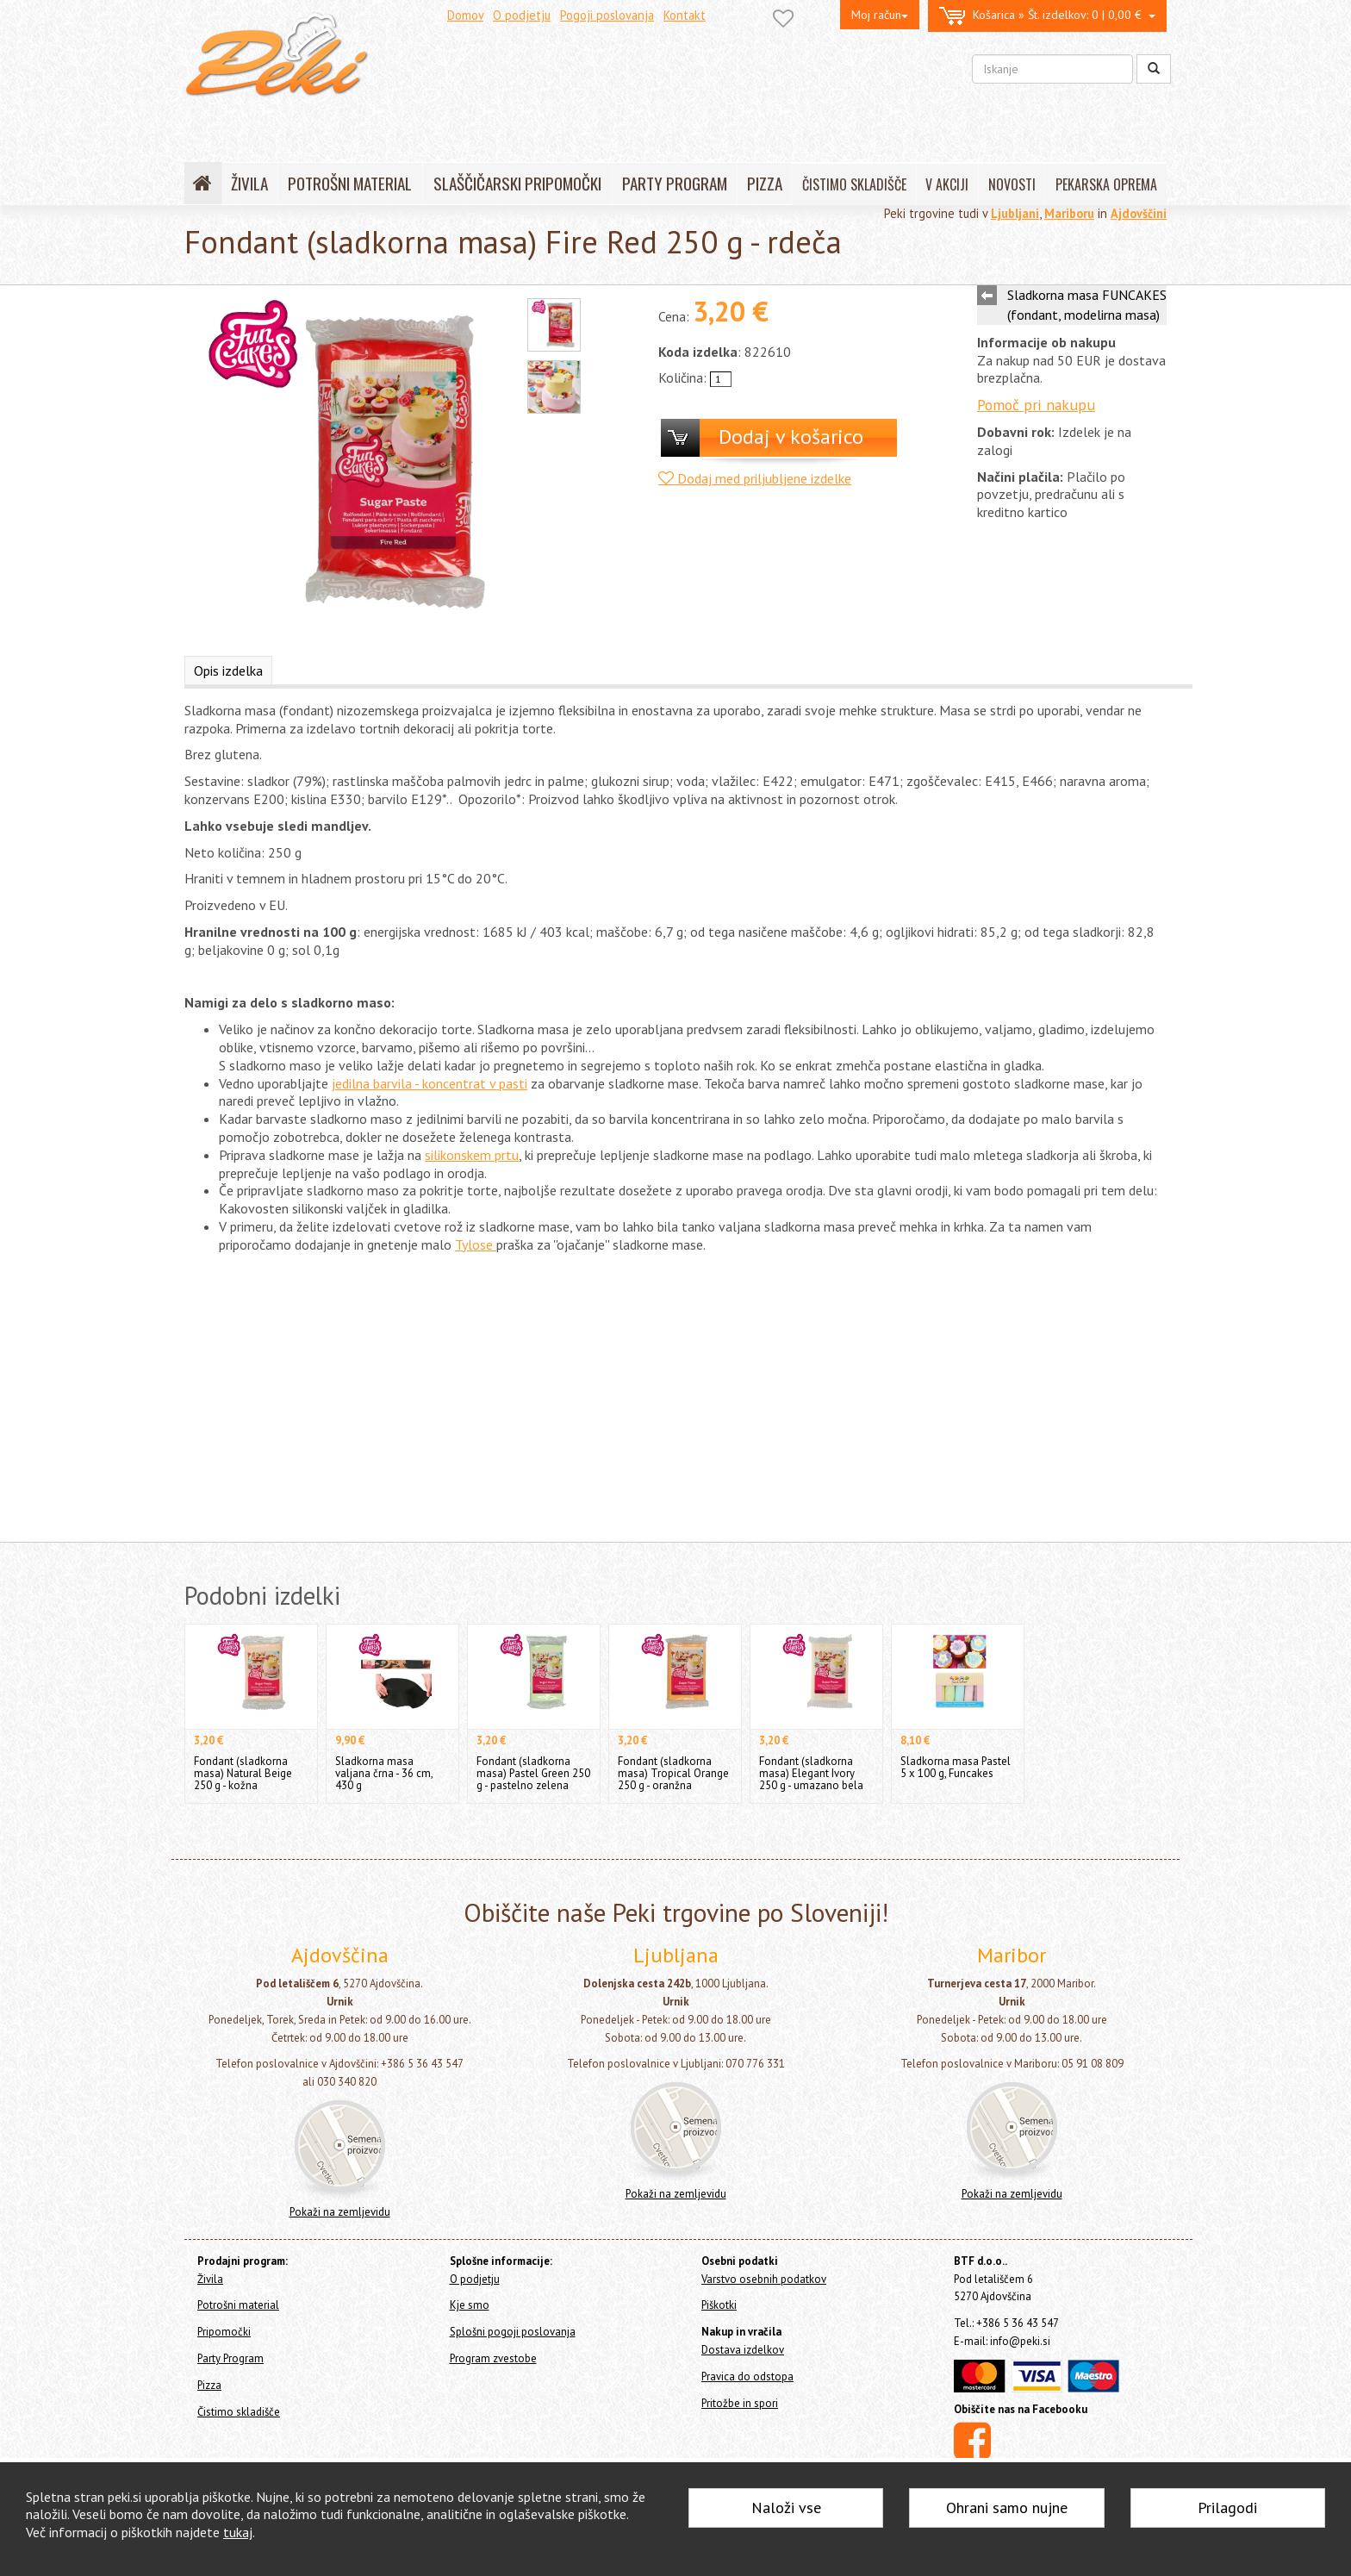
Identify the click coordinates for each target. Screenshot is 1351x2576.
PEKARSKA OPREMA (1106, 184)
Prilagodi (1227, 2507)
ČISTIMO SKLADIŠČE (854, 184)
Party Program (230, 2358)
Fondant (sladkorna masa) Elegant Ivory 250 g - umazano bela (811, 1773)
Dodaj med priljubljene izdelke (754, 478)
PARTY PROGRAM (674, 183)
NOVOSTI (1012, 184)
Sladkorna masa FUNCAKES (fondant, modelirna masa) (1087, 304)
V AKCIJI (946, 184)
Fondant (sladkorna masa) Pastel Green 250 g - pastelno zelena (533, 1773)
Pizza (209, 2385)
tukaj (237, 2532)
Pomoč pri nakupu (1036, 405)
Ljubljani (1015, 213)
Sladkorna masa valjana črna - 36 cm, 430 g (384, 1773)
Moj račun (879, 14)
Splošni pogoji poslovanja (513, 2331)
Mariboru (1069, 213)
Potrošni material (238, 2305)
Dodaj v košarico (791, 436)
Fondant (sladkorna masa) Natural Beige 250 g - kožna (243, 1773)
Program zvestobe (493, 2358)
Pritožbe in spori (739, 2403)
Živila (210, 2279)
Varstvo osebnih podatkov (763, 2279)
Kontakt (684, 15)
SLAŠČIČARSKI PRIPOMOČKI (517, 183)
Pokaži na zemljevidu (340, 2212)
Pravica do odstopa (747, 2376)
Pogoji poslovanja (607, 15)
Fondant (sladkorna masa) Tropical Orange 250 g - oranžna (673, 1773)
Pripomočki (224, 2331)
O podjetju (522, 15)
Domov (465, 15)
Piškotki (719, 2305)
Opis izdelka (228, 670)
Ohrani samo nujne (1007, 2507)
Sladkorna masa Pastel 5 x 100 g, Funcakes (955, 1767)
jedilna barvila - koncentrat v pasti (429, 1083)
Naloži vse (786, 2507)
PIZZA (764, 183)
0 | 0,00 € (1047, 16)
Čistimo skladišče (238, 2411)
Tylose (475, 1244)
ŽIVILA (249, 183)
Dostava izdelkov (742, 2349)
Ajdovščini (1139, 213)
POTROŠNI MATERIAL (350, 183)
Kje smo (469, 2305)
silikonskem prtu (472, 1154)
